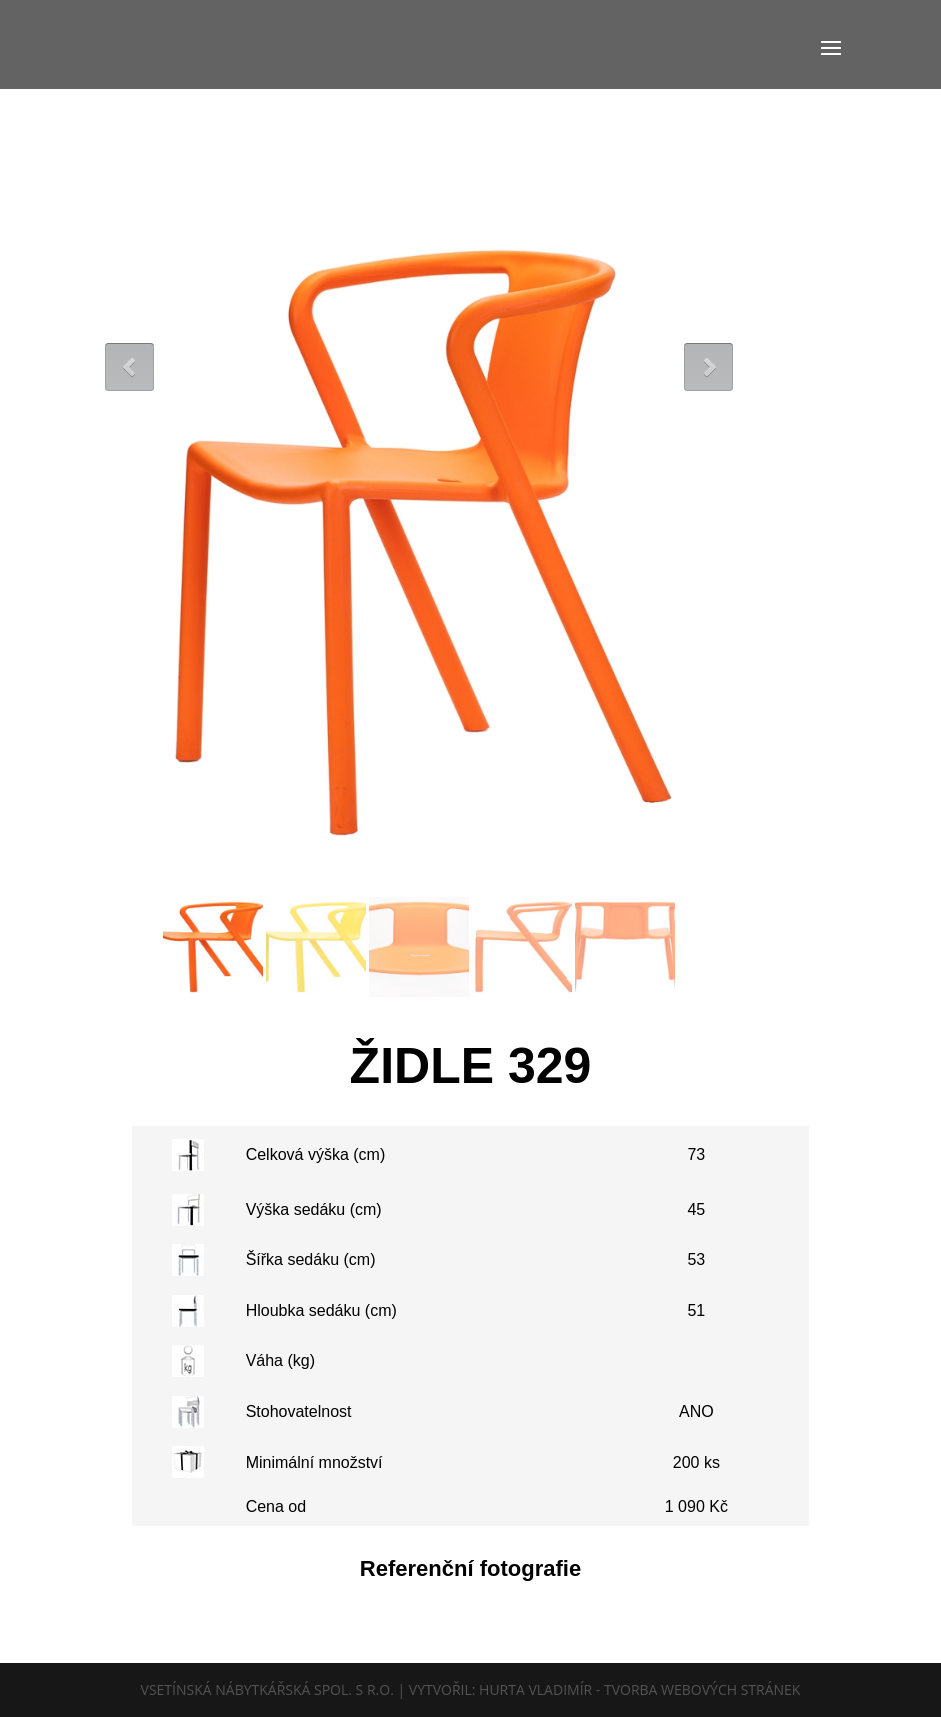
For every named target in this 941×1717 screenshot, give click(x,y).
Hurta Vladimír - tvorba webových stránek (639, 1689)
